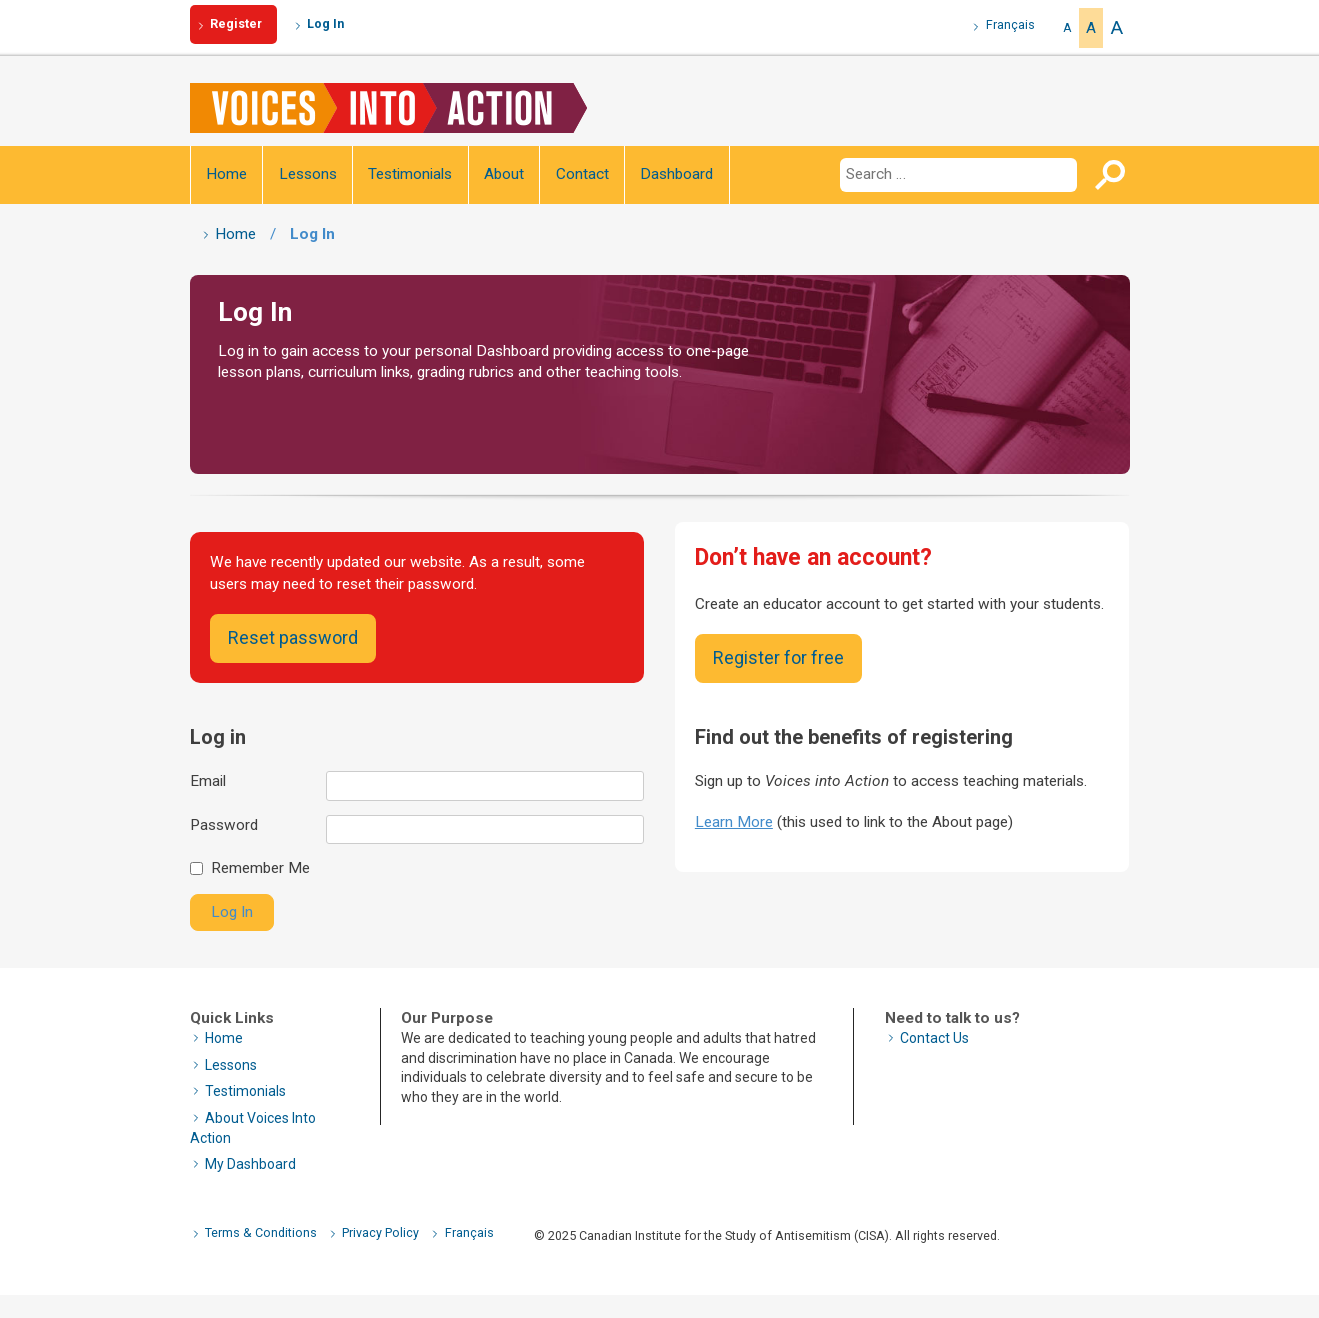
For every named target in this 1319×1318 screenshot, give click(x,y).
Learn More (734, 822)
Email (208, 781)
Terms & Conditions (261, 1232)
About (504, 174)
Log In (325, 23)
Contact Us (934, 1038)
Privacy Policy (380, 1232)
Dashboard (676, 174)
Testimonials (410, 174)
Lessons (308, 174)
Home (226, 174)
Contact (582, 174)
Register (236, 23)
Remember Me (260, 868)
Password (224, 825)
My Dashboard (250, 1164)
